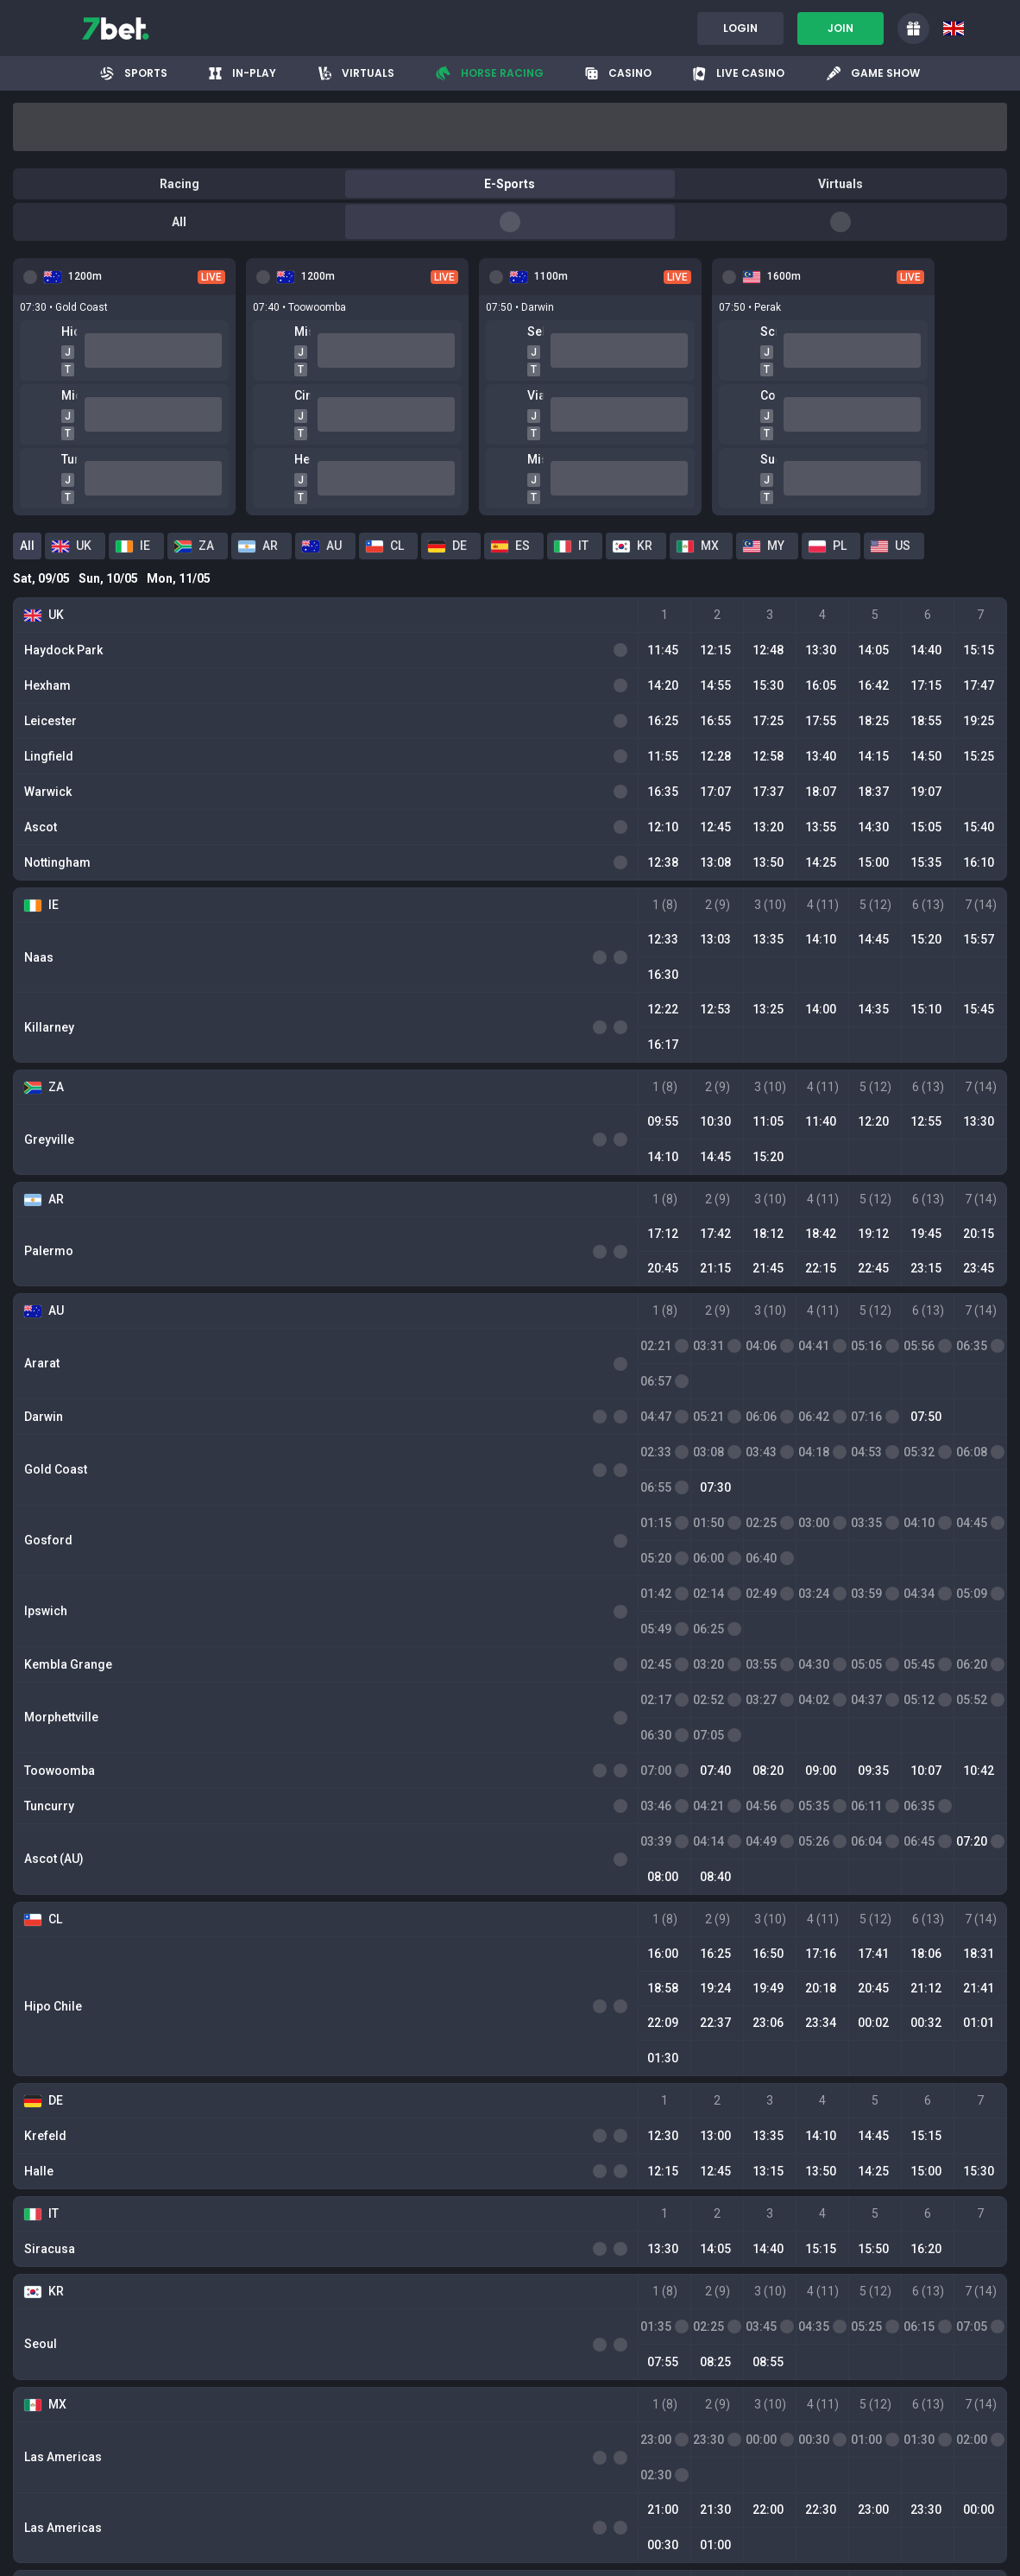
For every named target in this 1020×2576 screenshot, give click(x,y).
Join (840, 28)
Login (740, 28)
